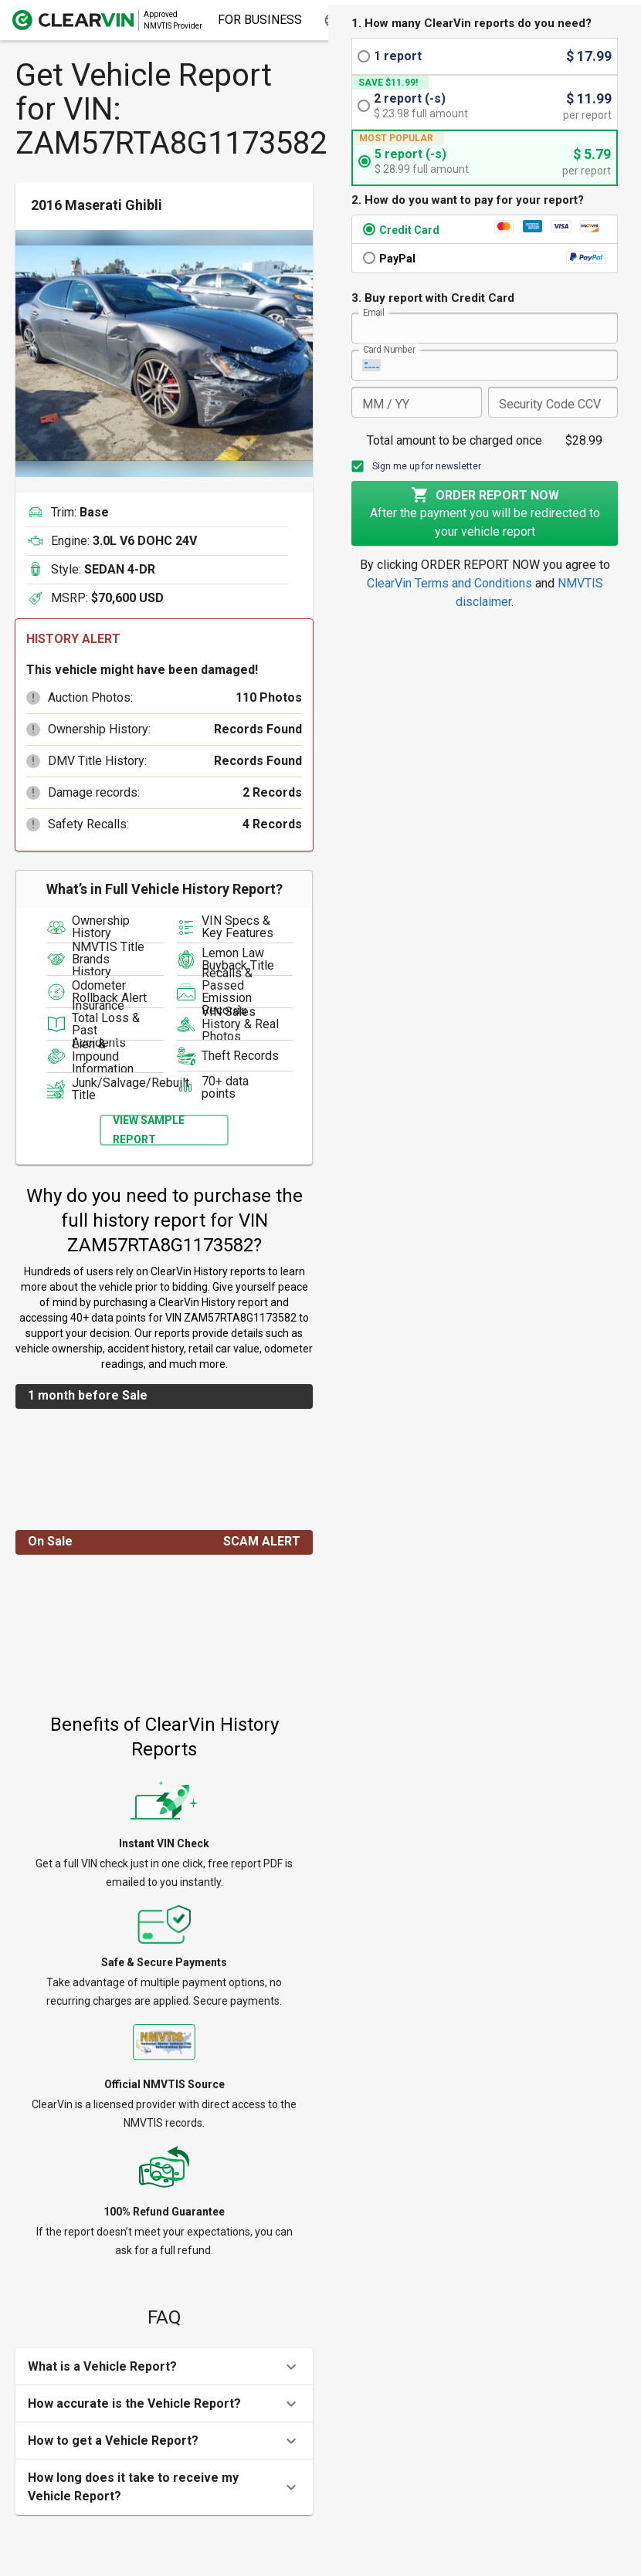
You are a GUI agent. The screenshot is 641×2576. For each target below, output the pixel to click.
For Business (260, 19)
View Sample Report (149, 1130)
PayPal (397, 258)
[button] (33, 698)
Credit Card (409, 230)
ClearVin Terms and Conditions (449, 583)
